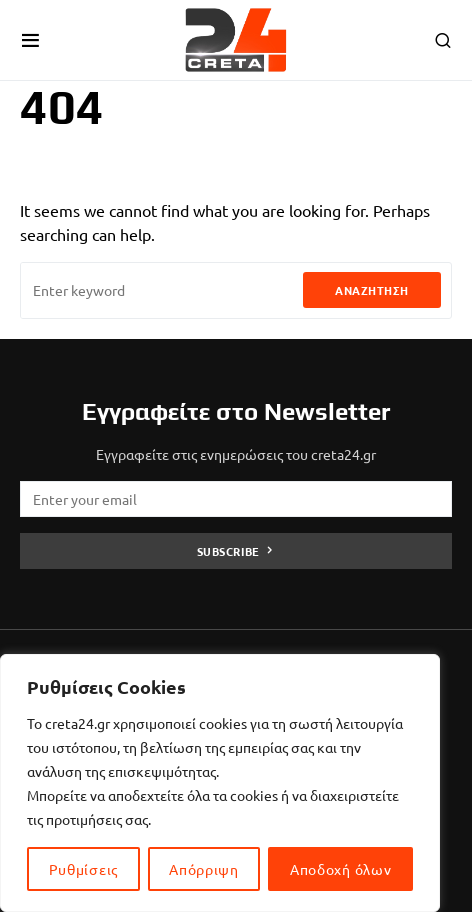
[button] (30, 40)
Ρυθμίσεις (83, 869)
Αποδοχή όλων (340, 869)
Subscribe (228, 551)
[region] (220, 783)
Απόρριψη (204, 869)
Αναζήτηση (372, 290)
